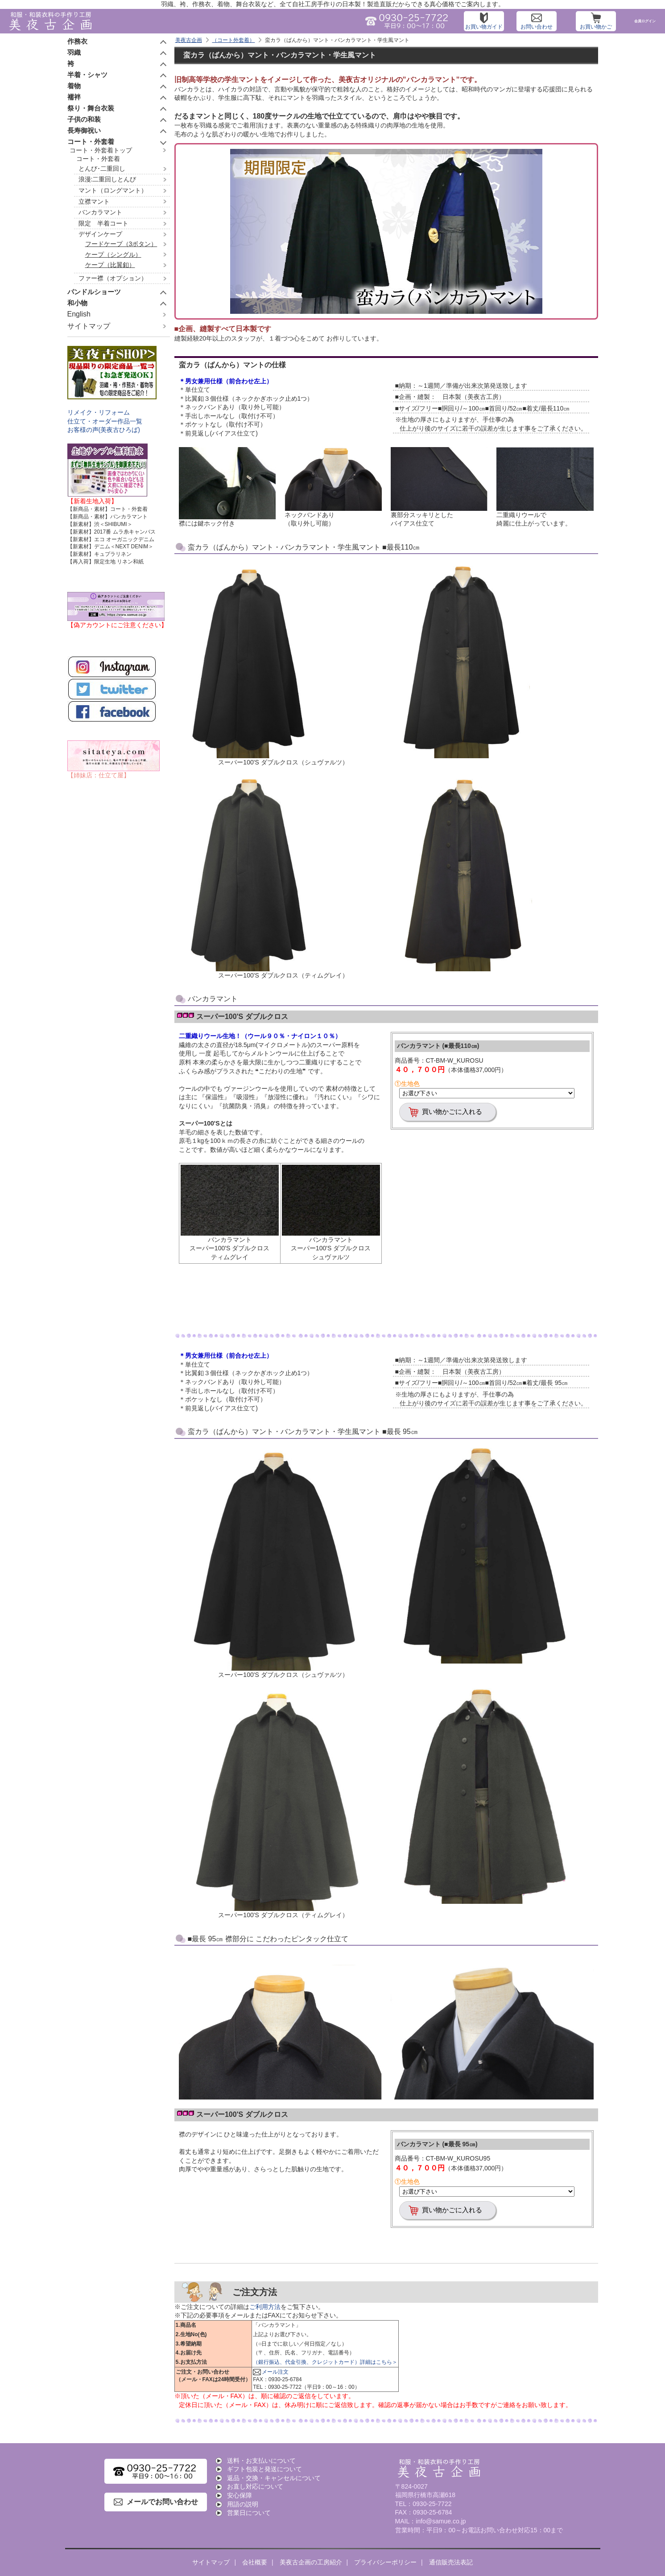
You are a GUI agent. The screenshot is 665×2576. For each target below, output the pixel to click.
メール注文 (275, 2372)
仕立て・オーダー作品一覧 (104, 421)
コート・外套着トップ (101, 150)
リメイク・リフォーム (98, 412)
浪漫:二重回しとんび (107, 179)
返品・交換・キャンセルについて (274, 2478)
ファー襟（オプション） (112, 278)
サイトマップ (88, 326)
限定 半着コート (103, 223)
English (79, 314)
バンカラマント (100, 212)
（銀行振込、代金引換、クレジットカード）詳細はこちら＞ (325, 2362)
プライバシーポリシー (385, 2562)
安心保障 (239, 2495)
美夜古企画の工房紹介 (311, 2562)
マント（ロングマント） (112, 190)
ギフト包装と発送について (264, 2469)
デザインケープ (100, 234)
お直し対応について (255, 2486)
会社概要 (254, 2562)
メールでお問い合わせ (162, 2502)
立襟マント (94, 201)
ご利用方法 (265, 2306)
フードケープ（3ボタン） (121, 243)
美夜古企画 (188, 40)
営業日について (249, 2512)
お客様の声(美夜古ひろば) (103, 429)
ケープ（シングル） (113, 254)
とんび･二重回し (101, 168)
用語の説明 (242, 2504)
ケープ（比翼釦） (110, 264)
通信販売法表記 (451, 2562)
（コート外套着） (233, 40)
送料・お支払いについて (261, 2460)
